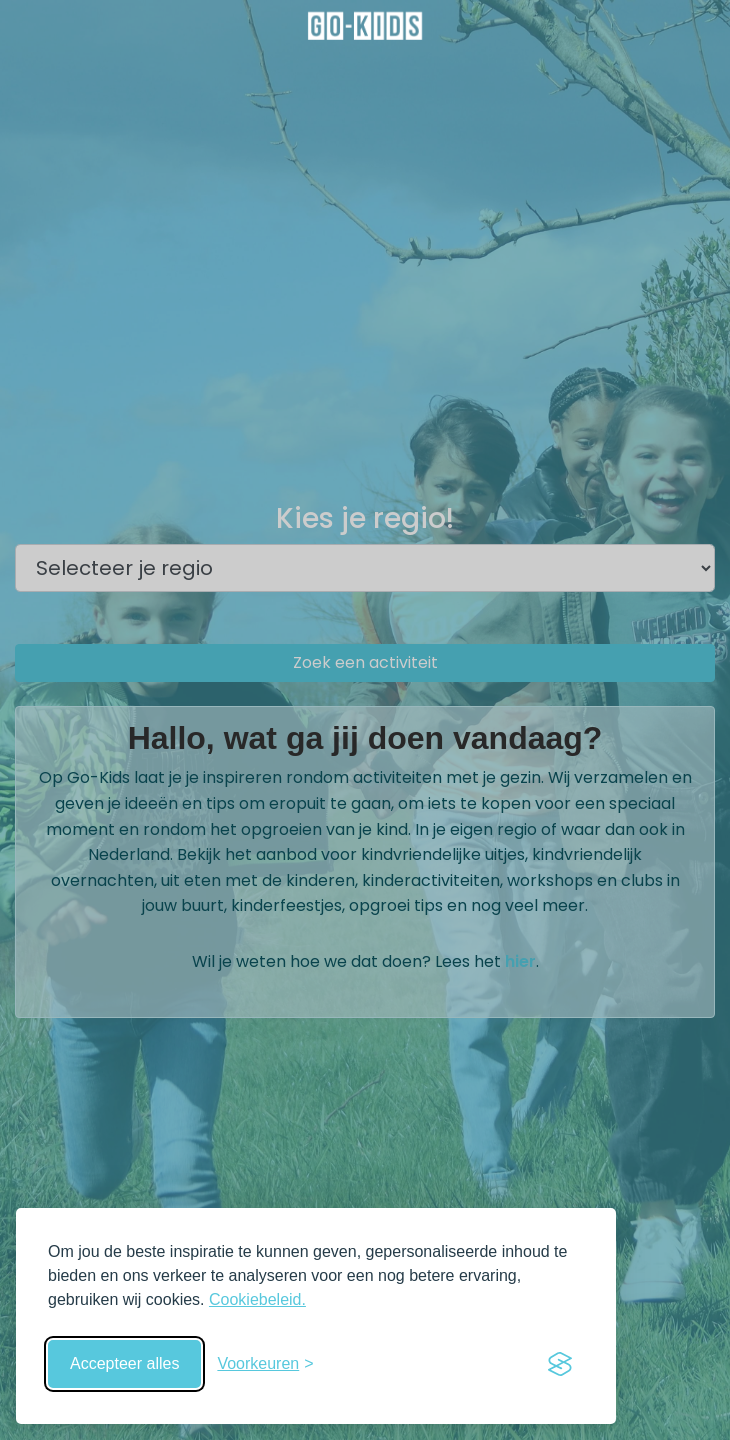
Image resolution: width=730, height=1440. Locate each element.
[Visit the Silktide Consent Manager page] (560, 1364)
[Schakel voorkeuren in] (265, 1364)
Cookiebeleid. (257, 1299)
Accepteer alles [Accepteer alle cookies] (124, 1363)
